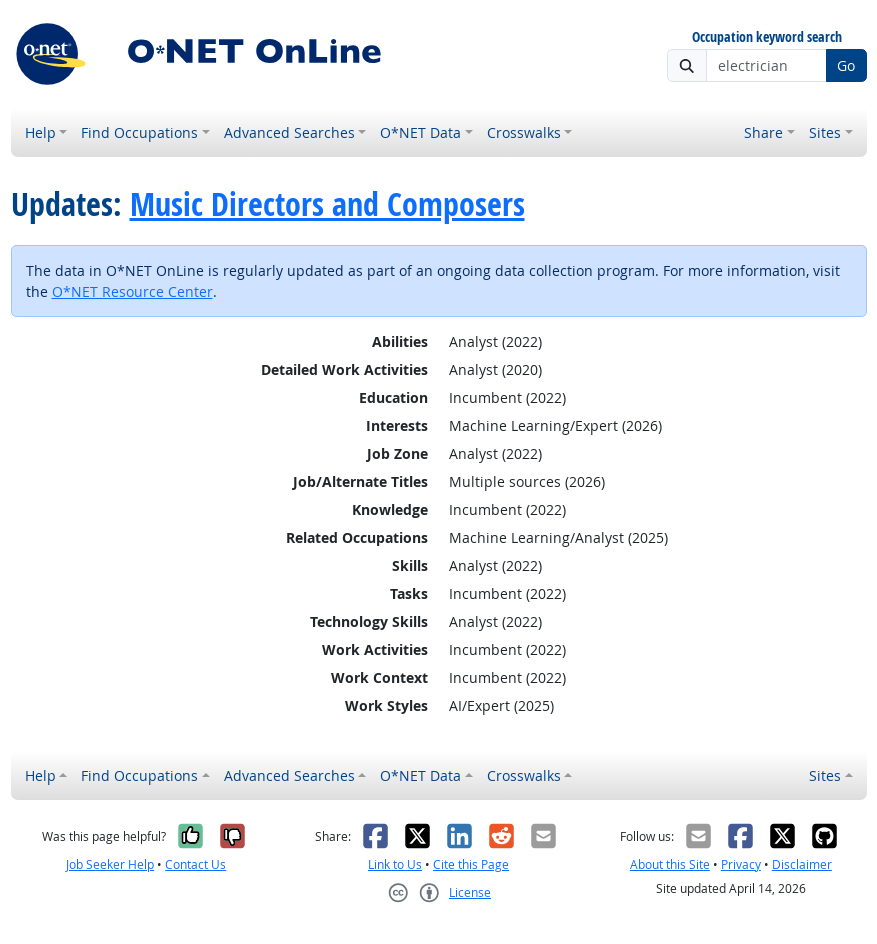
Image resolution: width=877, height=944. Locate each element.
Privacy (741, 864)
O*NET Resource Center (132, 291)
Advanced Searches (289, 132)
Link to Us (395, 864)
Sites (825, 132)
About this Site (670, 864)
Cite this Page (471, 864)
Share (763, 132)
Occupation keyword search (767, 37)
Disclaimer (802, 864)
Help (40, 132)
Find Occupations (139, 132)
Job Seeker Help (110, 864)
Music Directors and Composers (327, 204)
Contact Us (195, 864)
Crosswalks (524, 132)
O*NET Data (420, 132)
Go (846, 65)
